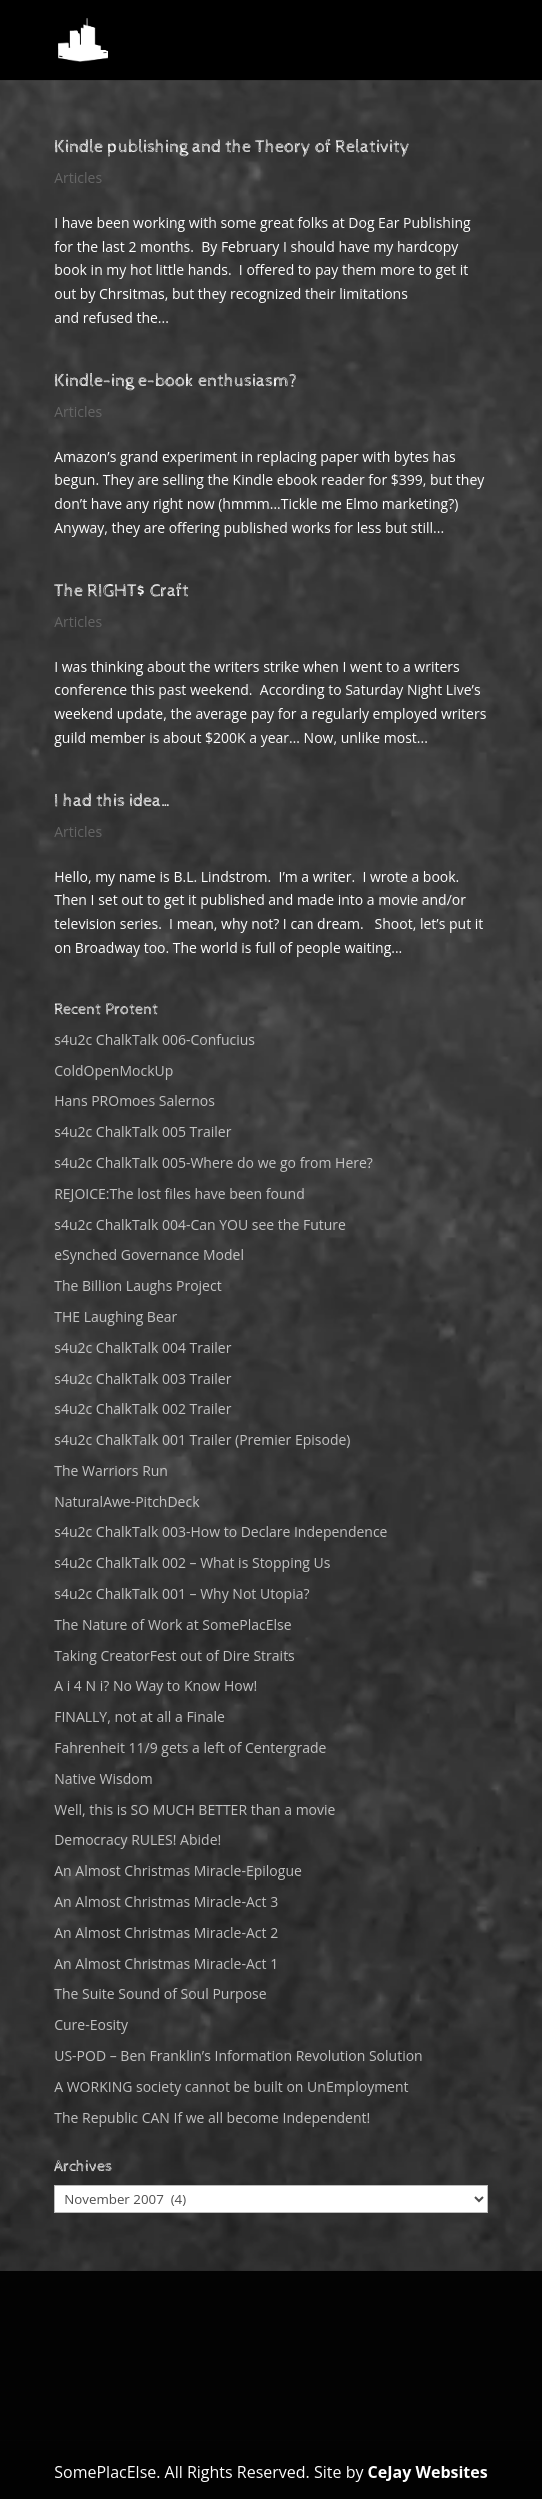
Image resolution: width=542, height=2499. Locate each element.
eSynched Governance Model (149, 1254)
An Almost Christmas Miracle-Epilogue (178, 1870)
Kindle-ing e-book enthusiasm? (175, 380)
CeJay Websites (428, 2472)
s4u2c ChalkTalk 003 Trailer (142, 1378)
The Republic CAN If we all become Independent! (212, 2117)
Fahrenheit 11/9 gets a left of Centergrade (190, 1747)
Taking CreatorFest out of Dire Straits (174, 1655)
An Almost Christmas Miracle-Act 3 (166, 1901)
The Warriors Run (111, 1470)
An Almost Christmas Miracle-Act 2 (166, 1932)
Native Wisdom (103, 1778)
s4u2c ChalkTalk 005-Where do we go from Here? (213, 1162)
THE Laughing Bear (115, 1316)
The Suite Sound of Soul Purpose (160, 1993)
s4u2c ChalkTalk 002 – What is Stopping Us (192, 1562)
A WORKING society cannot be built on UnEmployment (231, 2086)
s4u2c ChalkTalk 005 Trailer (142, 1131)
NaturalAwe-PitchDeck (126, 1501)
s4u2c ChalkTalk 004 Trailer (142, 1347)
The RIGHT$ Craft (121, 590)
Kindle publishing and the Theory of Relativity (232, 146)
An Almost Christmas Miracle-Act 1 (166, 1963)
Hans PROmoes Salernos (134, 1100)
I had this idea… (113, 800)
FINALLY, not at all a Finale (139, 1716)
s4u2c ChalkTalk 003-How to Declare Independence (220, 1531)
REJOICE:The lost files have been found (179, 1193)
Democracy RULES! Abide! (137, 1839)
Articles (78, 177)
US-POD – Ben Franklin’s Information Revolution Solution (238, 2055)
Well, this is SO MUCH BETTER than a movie (194, 1809)
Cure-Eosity (91, 2024)
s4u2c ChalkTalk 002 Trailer (142, 1408)
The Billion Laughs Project (137, 1285)
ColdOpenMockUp (113, 1070)
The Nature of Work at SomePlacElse (172, 1624)
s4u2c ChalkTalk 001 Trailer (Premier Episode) (202, 1439)
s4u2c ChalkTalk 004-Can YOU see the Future (200, 1224)
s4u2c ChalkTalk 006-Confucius (154, 1039)
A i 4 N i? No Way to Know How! (155, 1685)
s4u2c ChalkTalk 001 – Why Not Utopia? (181, 1593)
